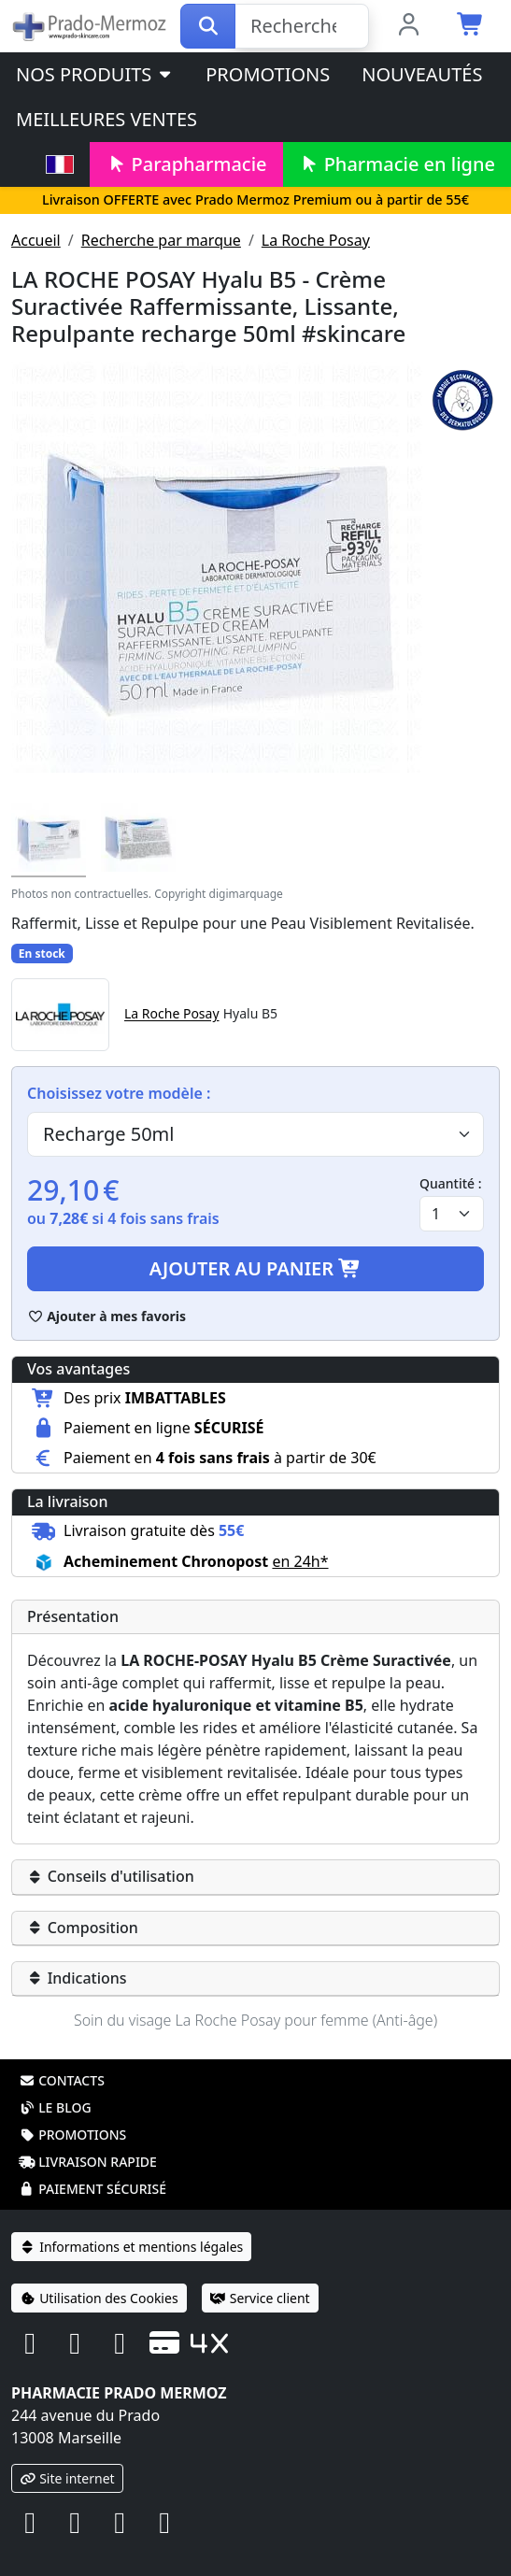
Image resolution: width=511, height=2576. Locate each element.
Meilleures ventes (106, 119)
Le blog (55, 2107)
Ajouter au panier (255, 1268)
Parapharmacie (186, 164)
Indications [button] (77, 1978)
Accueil (36, 240)
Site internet (67, 2478)
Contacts (62, 2080)
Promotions (268, 74)
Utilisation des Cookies (99, 2298)
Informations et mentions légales (131, 2247)
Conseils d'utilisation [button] (110, 1876)
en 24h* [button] (300, 1561)
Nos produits (95, 74)
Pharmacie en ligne (397, 164)
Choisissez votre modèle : (118, 1093)
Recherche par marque (161, 240)
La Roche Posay (316, 240)
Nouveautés (422, 74)
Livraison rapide (88, 2161)
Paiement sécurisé (92, 2189)
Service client (260, 2298)
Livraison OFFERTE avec (255, 199)
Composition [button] (82, 1927)
